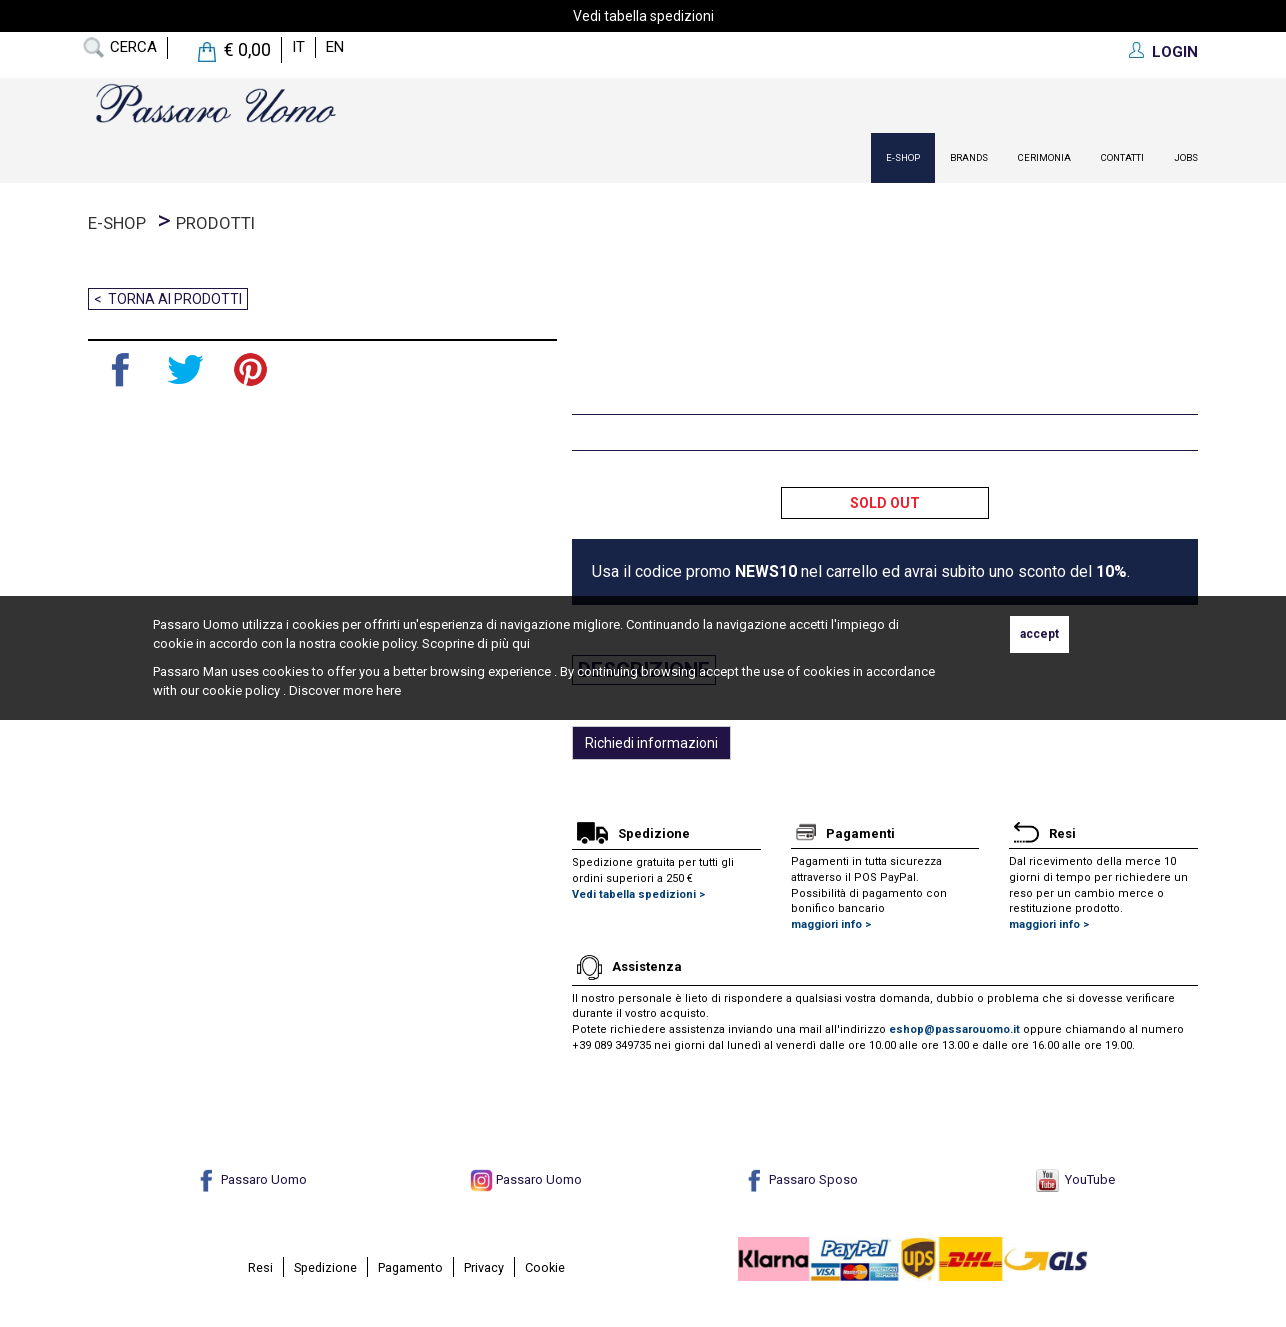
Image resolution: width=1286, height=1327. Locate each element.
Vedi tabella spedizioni (643, 16)
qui (521, 643)
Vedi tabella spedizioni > (638, 894)
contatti (1122, 157)
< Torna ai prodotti (168, 299)
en (335, 47)
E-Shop (903, 157)
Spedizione (325, 1267)
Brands (969, 157)
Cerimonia (1044, 157)
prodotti (215, 223)
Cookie (545, 1267)
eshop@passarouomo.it (954, 1029)
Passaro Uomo (251, 1179)
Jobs (1186, 157)
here (388, 690)
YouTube (1075, 1179)
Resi (260, 1267)
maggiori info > (831, 924)
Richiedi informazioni (651, 743)
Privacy (484, 1267)
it (298, 47)
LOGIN (1175, 52)
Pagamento (410, 1267)
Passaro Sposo (800, 1179)
